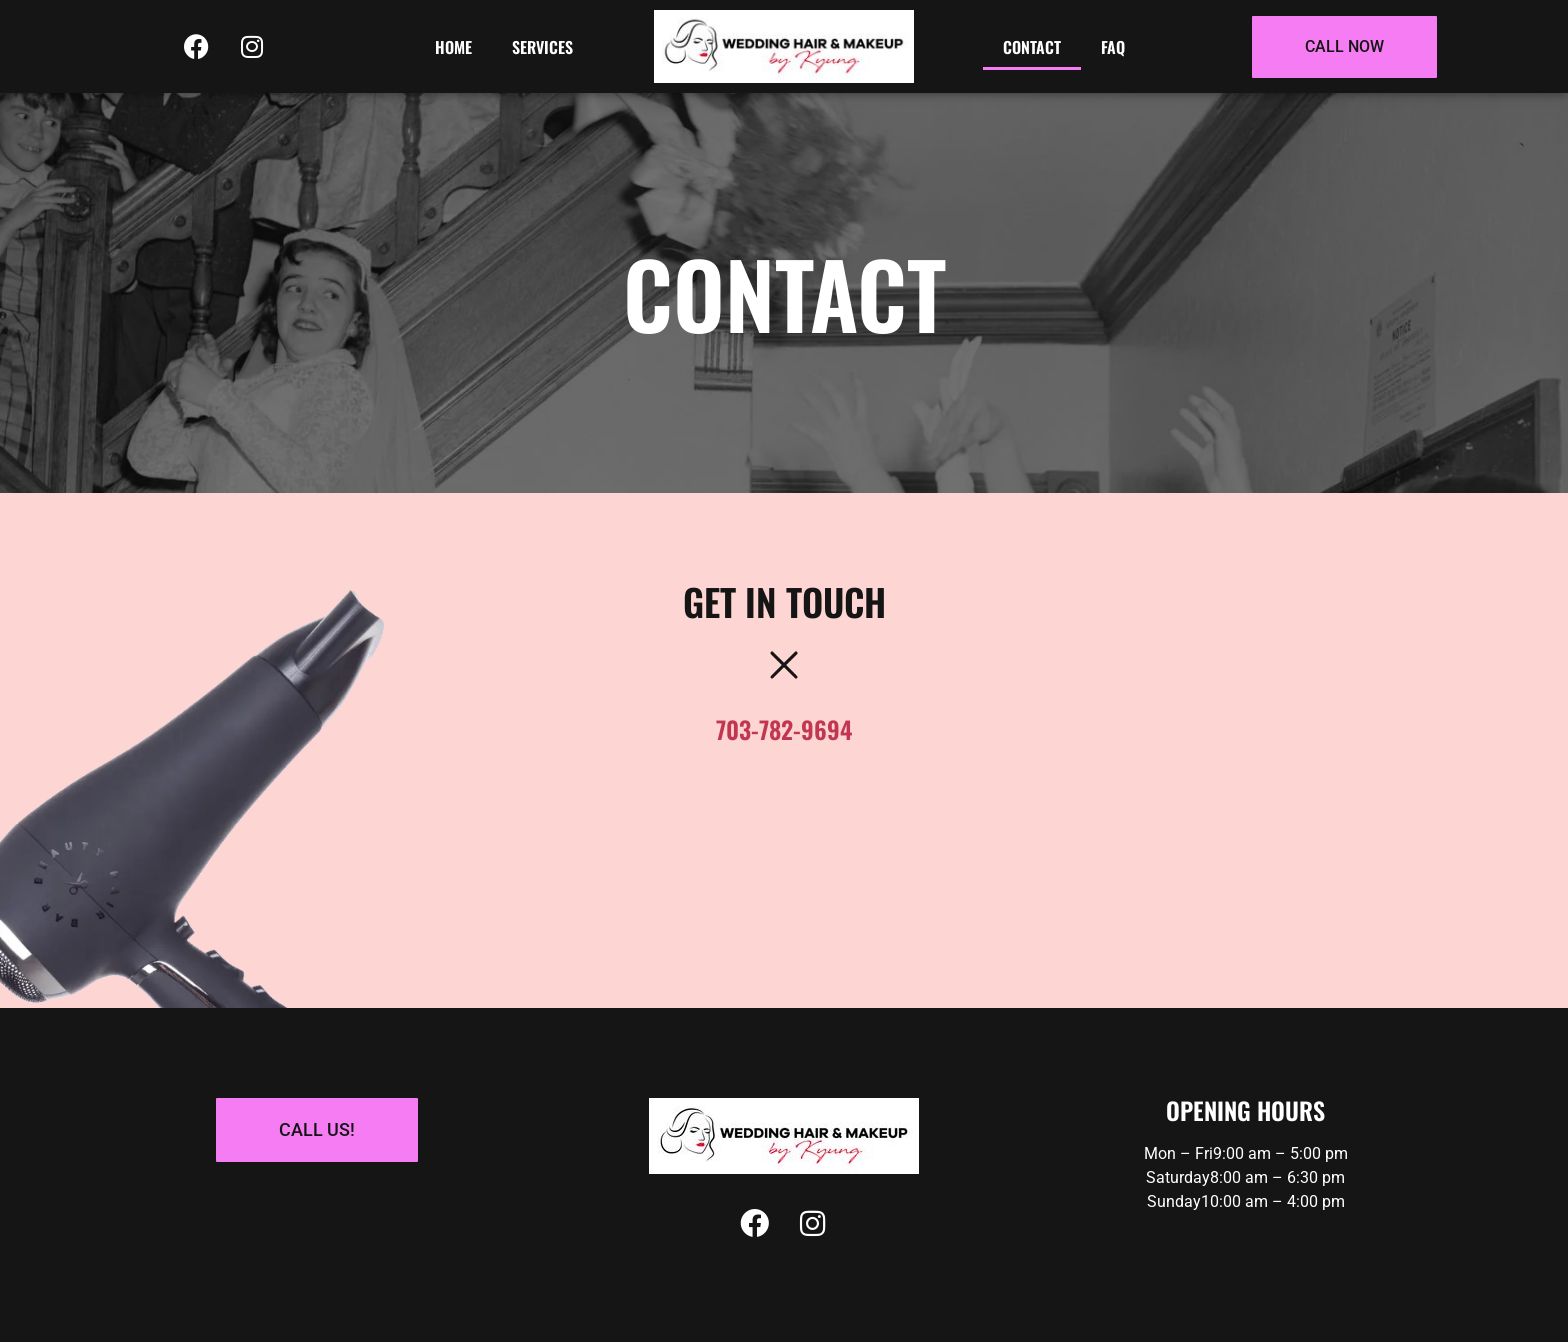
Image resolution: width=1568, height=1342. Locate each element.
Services (542, 47)
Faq (1113, 47)
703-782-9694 (784, 729)
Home (453, 47)
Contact (1032, 47)
